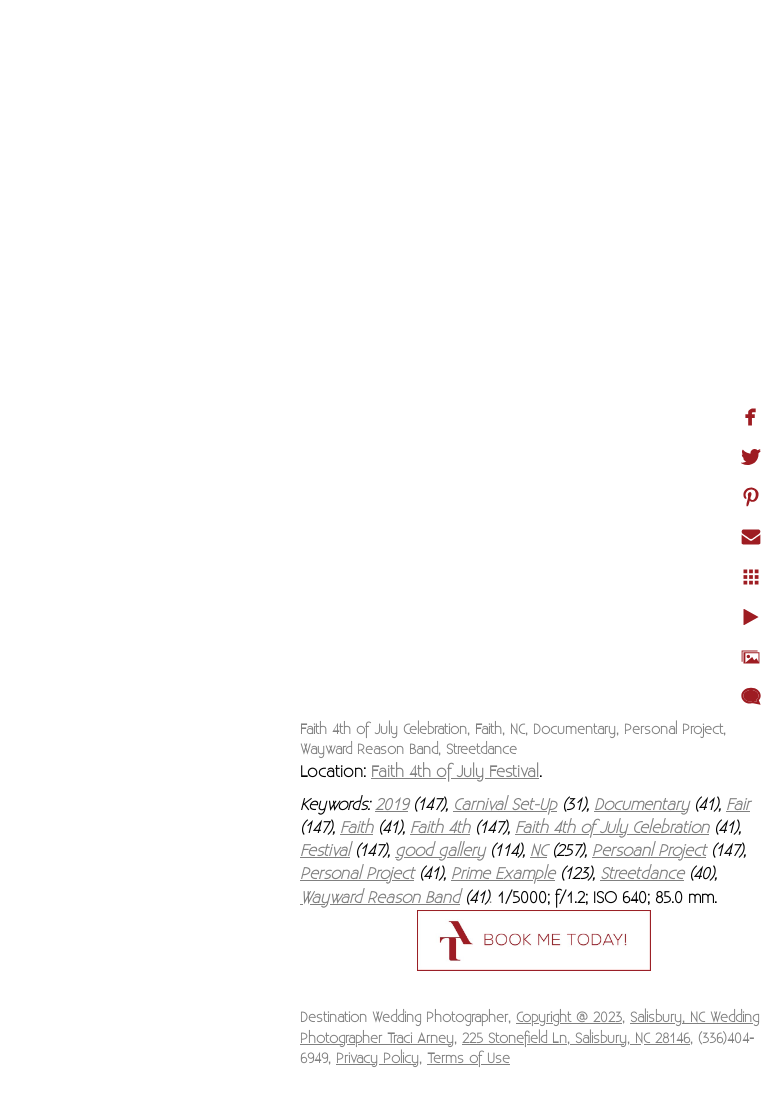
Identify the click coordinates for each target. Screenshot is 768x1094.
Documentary (641, 805)
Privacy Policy (377, 1059)
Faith (356, 828)
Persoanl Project (649, 851)
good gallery (440, 851)
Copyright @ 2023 (569, 1018)
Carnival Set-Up (505, 805)
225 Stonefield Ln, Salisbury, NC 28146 (576, 1039)
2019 (391, 805)
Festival (325, 851)
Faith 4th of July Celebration (612, 828)
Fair (738, 805)
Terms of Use (468, 1059)
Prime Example (503, 874)
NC (538, 851)
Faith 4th (440, 828)
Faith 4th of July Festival (455, 772)
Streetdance (642, 874)
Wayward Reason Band (380, 898)
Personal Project (357, 874)
